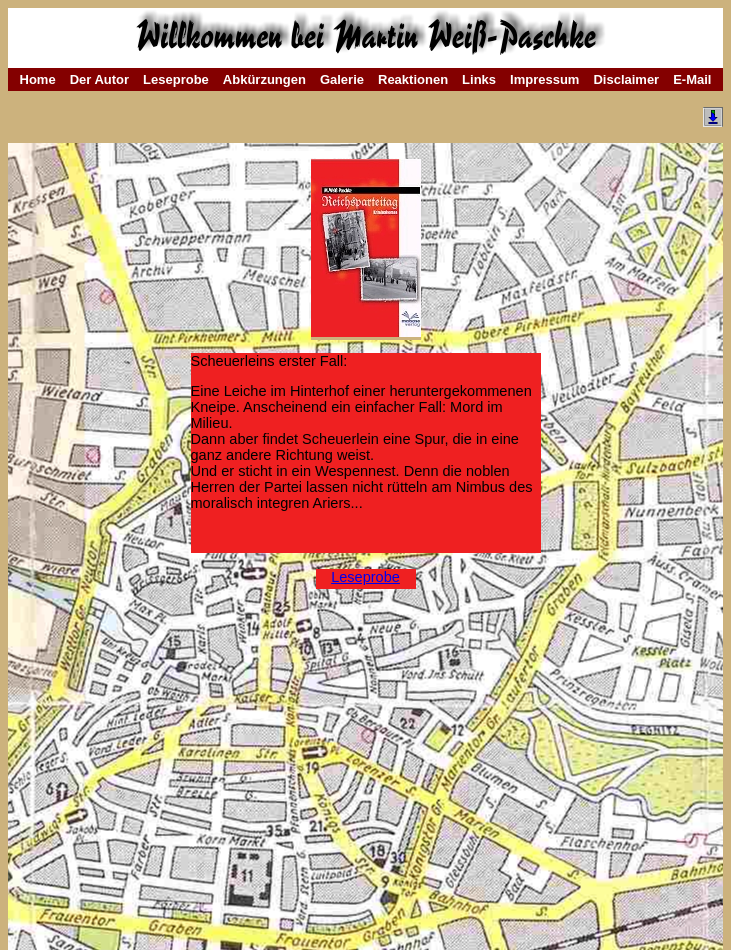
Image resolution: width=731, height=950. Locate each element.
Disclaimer (626, 79)
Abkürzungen (264, 79)
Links (479, 79)
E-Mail (692, 79)
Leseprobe (176, 79)
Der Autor (99, 79)
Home (38, 79)
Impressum (544, 79)
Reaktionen (413, 79)
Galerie (342, 79)
